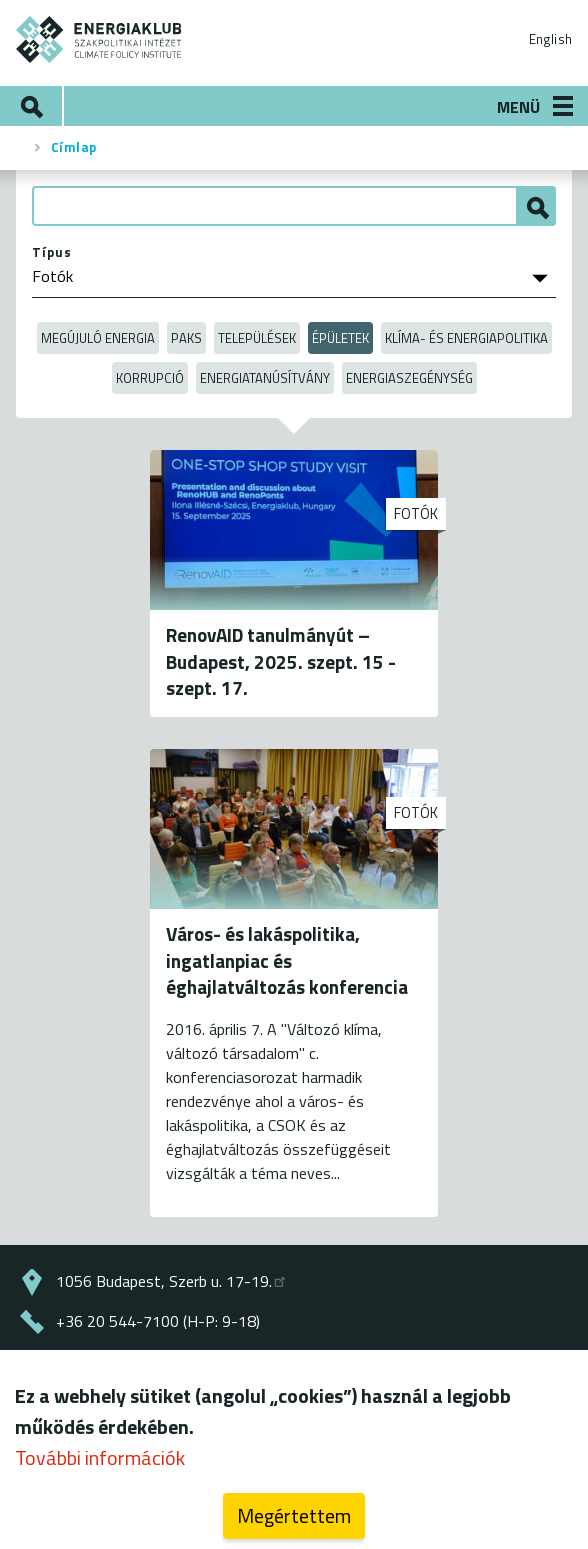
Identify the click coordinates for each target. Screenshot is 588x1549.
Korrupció (150, 378)
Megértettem (294, 1521)
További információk (100, 1463)
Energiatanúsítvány (265, 378)
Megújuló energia (98, 338)
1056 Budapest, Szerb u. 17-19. (172, 1281)
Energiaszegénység (409, 378)
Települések (257, 338)
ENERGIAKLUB (99, 39)
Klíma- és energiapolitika (466, 338)
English (550, 39)
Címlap (74, 147)
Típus (52, 252)
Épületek (340, 338)
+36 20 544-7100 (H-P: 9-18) (158, 1321)
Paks (186, 338)
